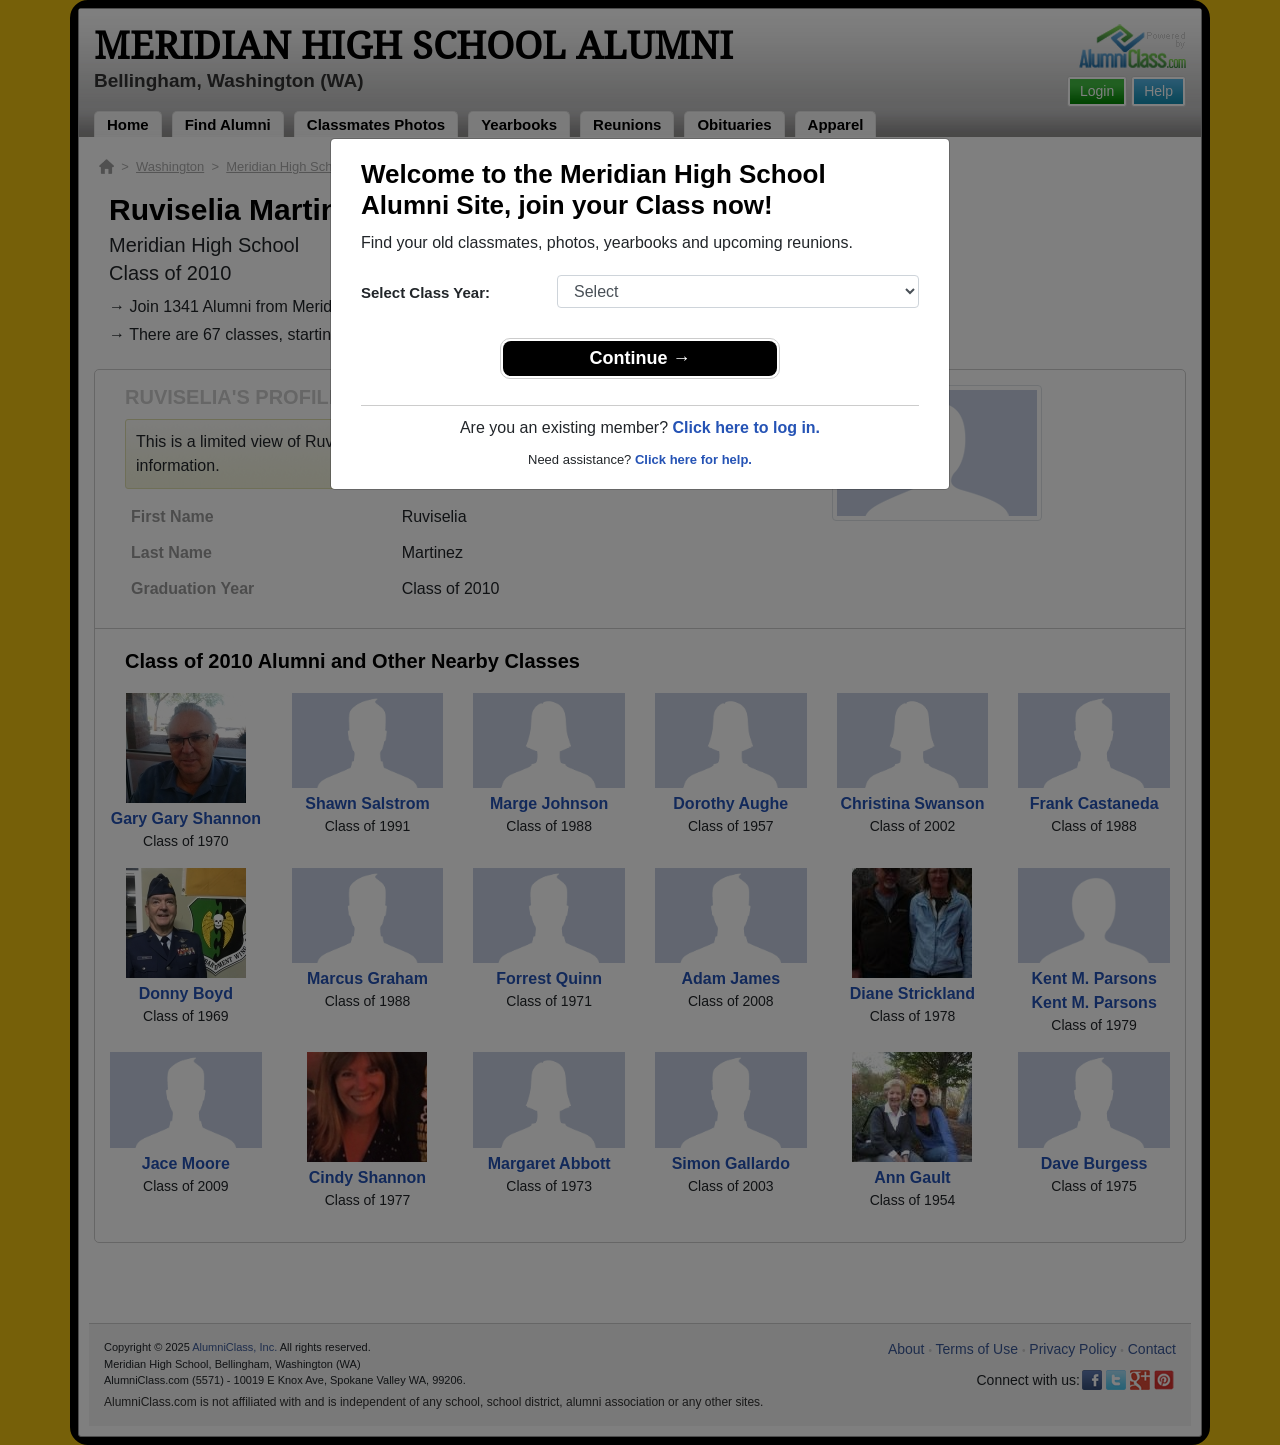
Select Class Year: (425, 292)
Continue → (640, 358)
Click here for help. (693, 459)
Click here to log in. (746, 427)
